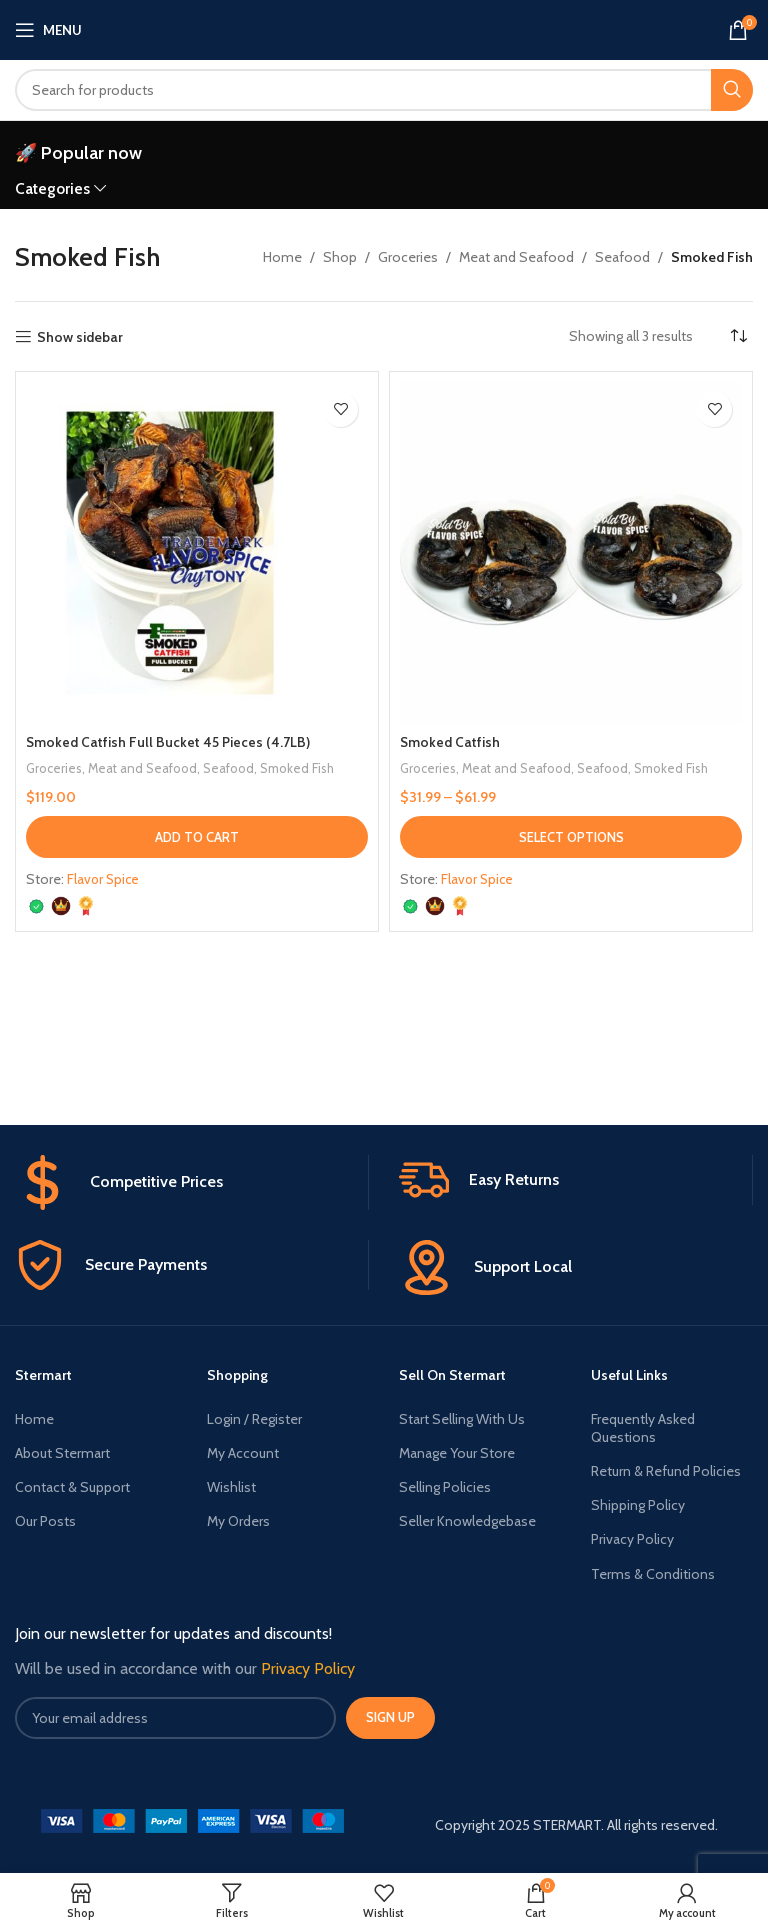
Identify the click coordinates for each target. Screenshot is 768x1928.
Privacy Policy (632, 1539)
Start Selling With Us (462, 1419)
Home (282, 257)
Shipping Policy (638, 1505)
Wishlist (231, 1487)
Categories (52, 188)
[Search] (384, 90)
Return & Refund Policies (666, 1471)
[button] (197, 837)
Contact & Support (72, 1487)
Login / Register (254, 1419)
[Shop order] (738, 336)
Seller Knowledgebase (467, 1521)
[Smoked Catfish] (571, 553)
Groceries (408, 257)
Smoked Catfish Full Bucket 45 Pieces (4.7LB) (168, 742)
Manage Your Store (457, 1453)
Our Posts (45, 1521)
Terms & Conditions (653, 1574)
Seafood (622, 257)
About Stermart (62, 1453)
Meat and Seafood (516, 257)
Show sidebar (80, 337)
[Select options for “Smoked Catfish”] (571, 837)
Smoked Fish (300, 768)
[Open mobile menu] (48, 30)
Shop (340, 257)
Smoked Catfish (450, 742)
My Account (243, 1453)
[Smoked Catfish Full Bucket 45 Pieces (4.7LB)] (197, 553)
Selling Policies (445, 1487)
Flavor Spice (104, 879)
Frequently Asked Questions (643, 1428)
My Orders (238, 1521)
